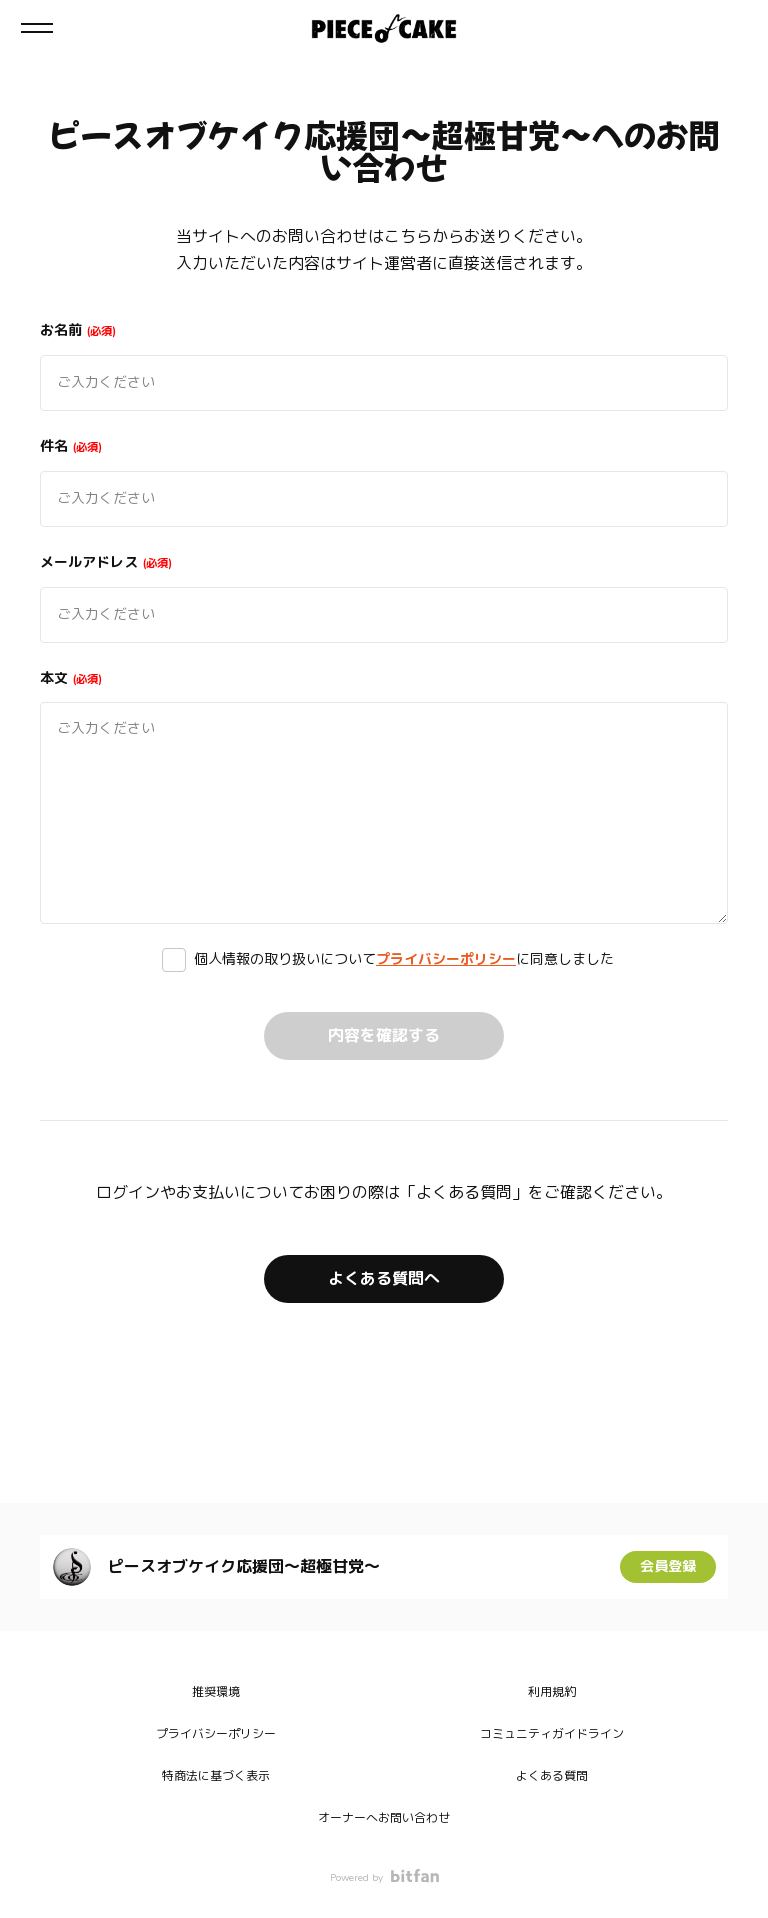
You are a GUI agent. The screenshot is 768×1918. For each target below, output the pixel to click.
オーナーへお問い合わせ (384, 1818)
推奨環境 (216, 1692)
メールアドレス (106, 562)
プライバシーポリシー (446, 959)
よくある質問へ (384, 1279)
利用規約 (552, 1692)
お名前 (78, 330)
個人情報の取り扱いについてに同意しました (404, 959)
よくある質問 (552, 1776)
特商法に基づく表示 (216, 1776)
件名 (71, 446)
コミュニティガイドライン (552, 1734)
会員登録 (668, 1566)
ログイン (736, 28)
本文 (71, 678)
